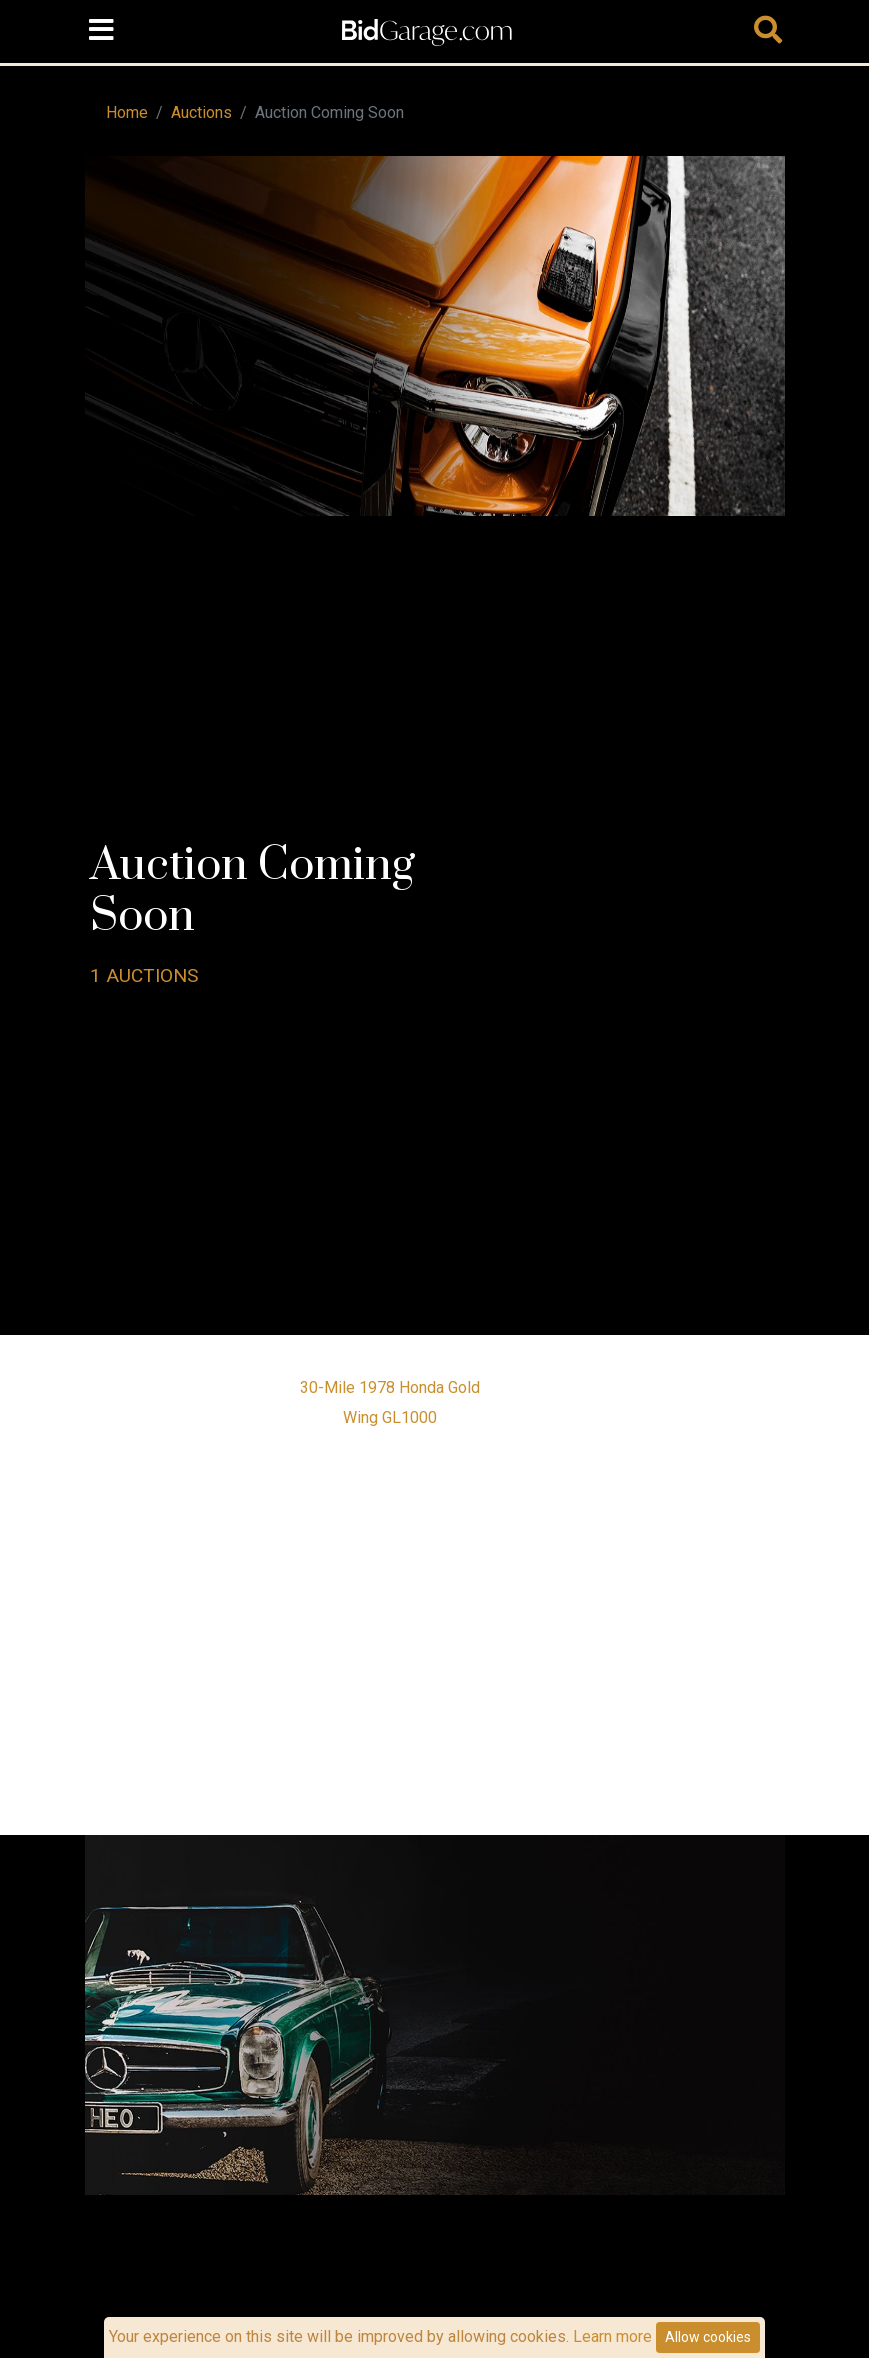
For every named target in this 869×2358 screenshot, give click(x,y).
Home (127, 112)
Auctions (201, 112)
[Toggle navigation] (102, 31)
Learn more (612, 2336)
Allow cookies (708, 2337)
